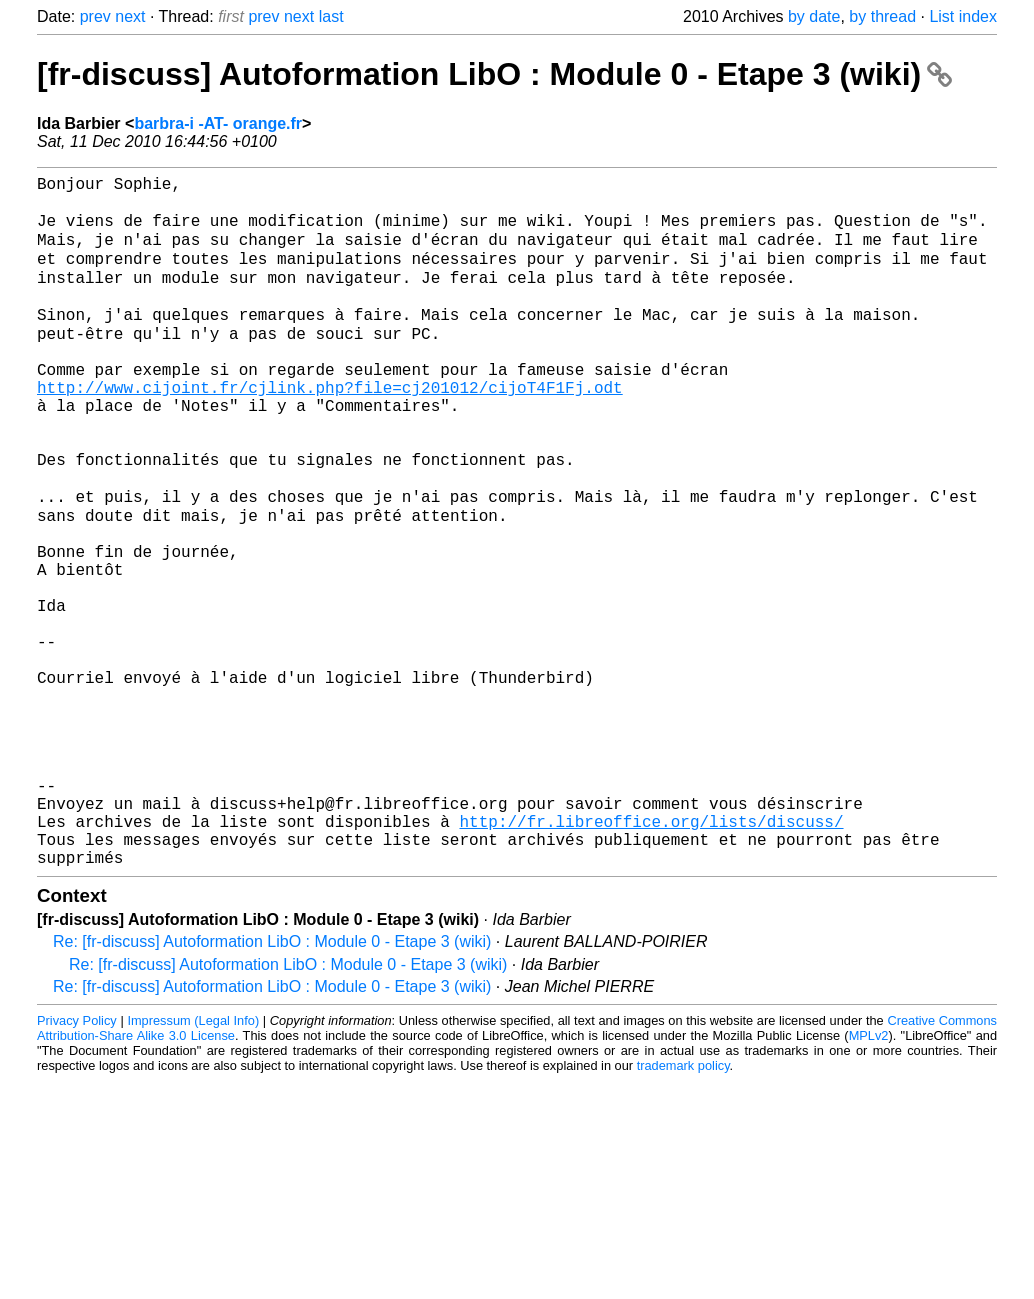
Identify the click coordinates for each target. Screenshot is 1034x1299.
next (130, 16)
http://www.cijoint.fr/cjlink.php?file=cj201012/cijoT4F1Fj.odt (330, 429)
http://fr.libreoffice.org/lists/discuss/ (651, 957)
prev (95, 16)
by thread (882, 16)
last (331, 16)
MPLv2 (869, 1179)
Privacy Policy (77, 1164)
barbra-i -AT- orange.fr (218, 123)
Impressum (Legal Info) (193, 1164)
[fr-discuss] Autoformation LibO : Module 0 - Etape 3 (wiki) (494, 74)
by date (814, 16)
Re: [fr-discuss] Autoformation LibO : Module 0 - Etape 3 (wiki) (272, 1085)
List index (963, 16)
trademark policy (683, 1209)
